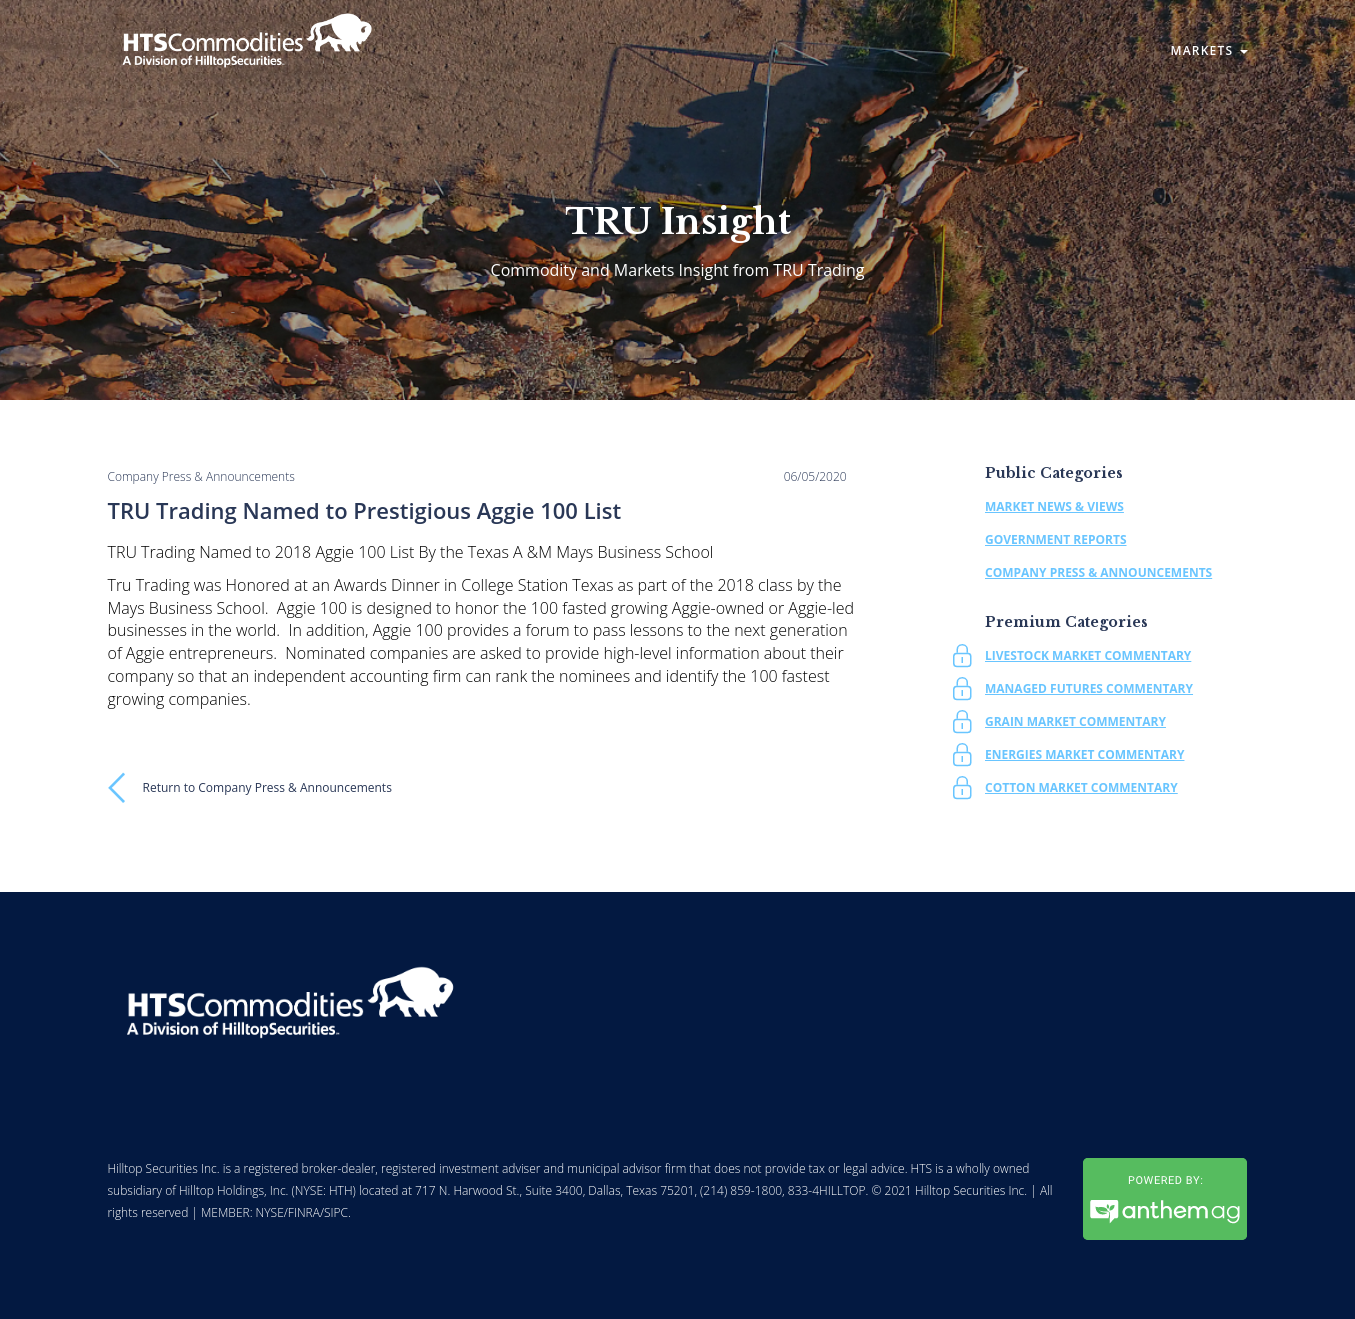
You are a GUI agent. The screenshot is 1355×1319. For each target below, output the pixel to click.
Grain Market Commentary (1075, 721)
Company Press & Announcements (1098, 572)
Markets (1208, 50)
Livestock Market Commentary (1088, 655)
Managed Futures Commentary (1089, 688)
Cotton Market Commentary (1081, 787)
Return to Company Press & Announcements (267, 787)
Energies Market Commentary (1084, 754)
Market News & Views (1054, 506)
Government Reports (1056, 539)
